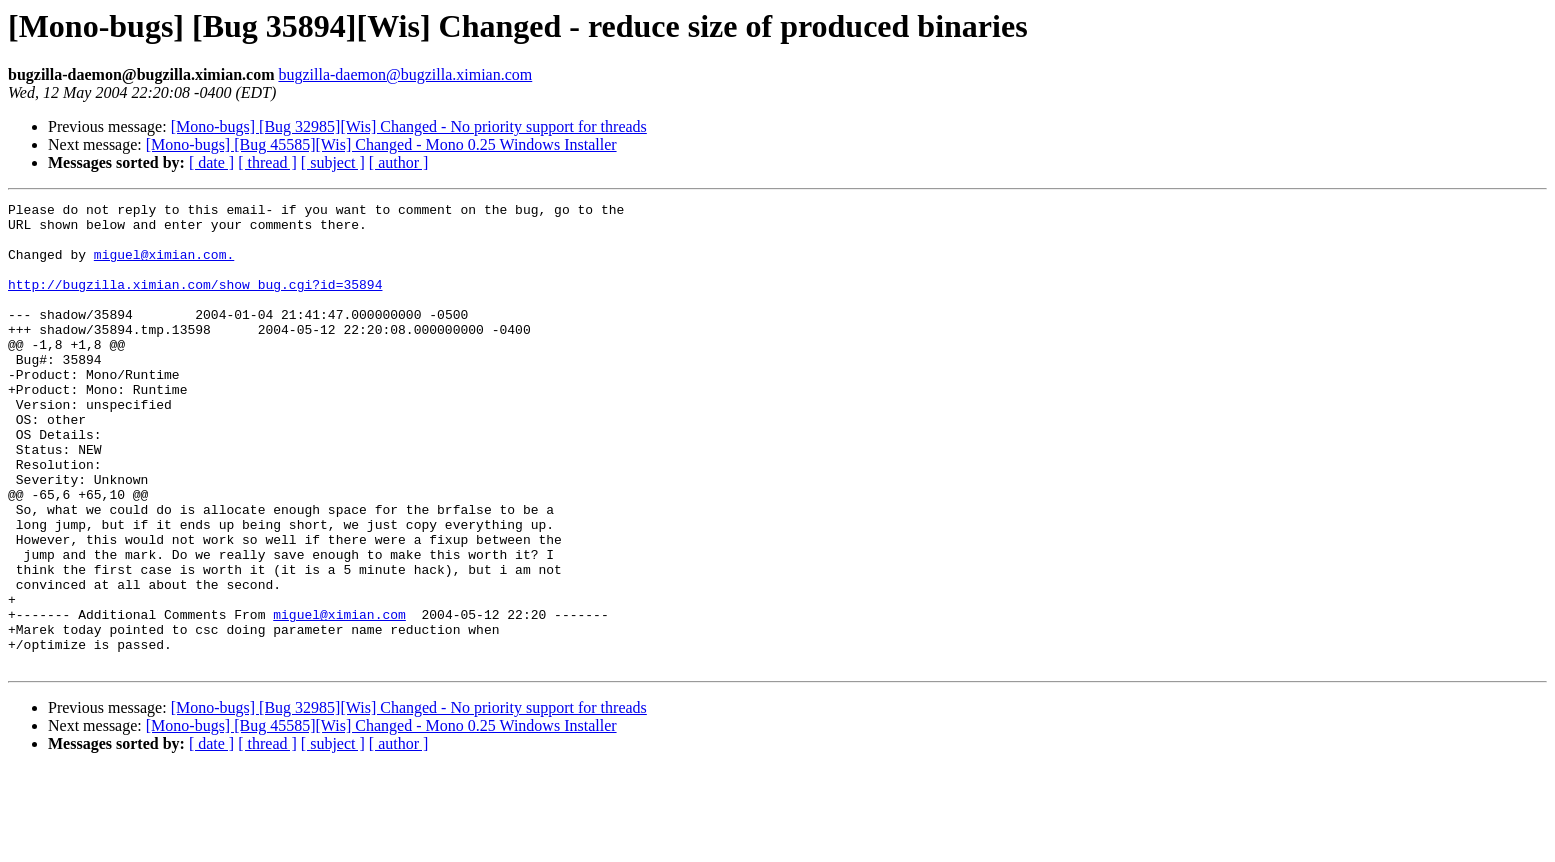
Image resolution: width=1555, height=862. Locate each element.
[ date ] (211, 162)
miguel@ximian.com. (164, 266)
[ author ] (399, 162)
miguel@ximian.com (339, 698)
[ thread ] (267, 162)
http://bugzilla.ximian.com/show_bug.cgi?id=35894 (195, 302)
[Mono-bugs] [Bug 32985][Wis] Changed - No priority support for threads (409, 126)
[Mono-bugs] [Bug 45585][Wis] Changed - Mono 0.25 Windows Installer (381, 144)
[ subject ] (333, 162)
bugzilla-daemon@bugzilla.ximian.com (405, 74)
